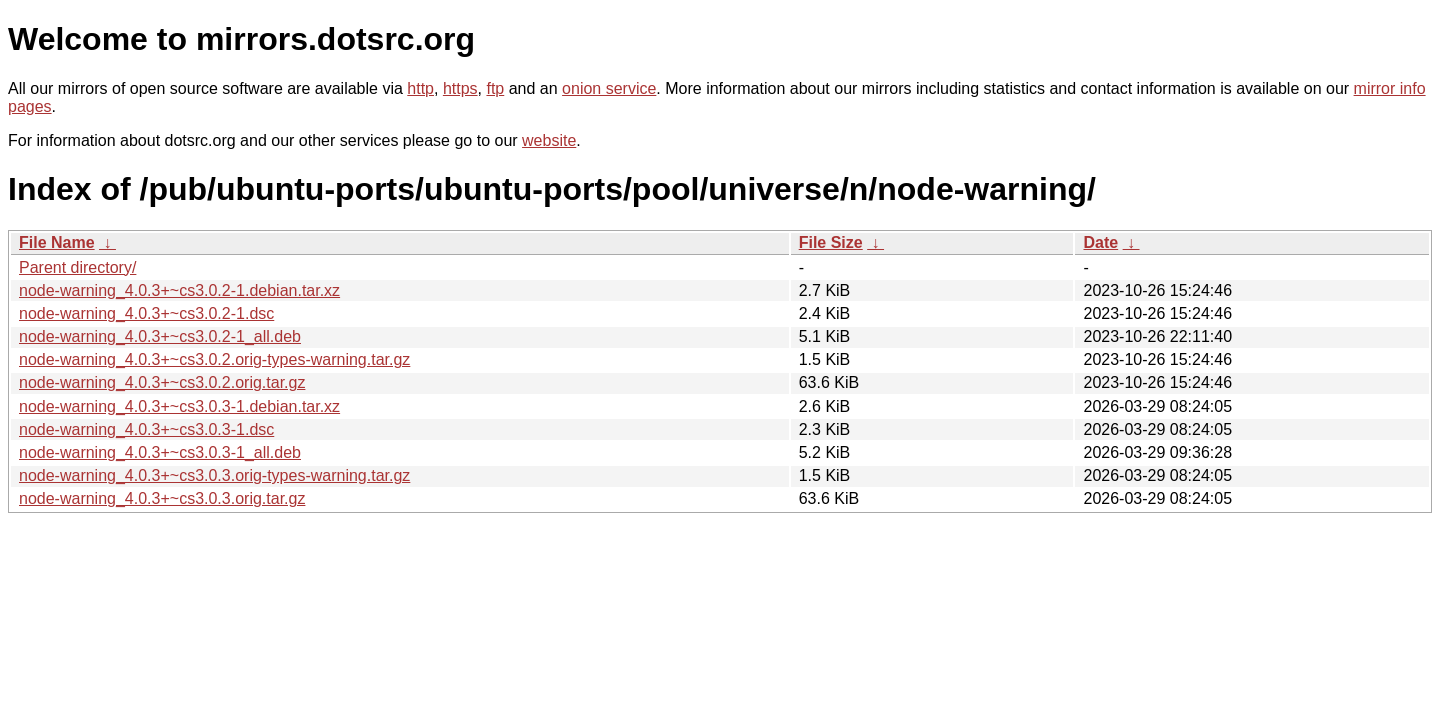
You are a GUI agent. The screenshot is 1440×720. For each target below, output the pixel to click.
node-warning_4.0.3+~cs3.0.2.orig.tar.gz (162, 382)
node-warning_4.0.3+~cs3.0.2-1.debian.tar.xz (179, 290)
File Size (831, 242)
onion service (609, 88)
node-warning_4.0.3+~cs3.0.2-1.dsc (146, 313)
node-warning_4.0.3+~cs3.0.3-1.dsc (146, 429)
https (460, 88)
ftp (495, 88)
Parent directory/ (77, 267)
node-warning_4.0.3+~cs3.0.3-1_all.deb (160, 452)
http (420, 88)
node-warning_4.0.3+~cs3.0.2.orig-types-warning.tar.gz (214, 359)
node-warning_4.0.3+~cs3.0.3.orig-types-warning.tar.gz (214, 475)
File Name (57, 242)
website (549, 140)
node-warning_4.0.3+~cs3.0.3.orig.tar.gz (162, 498)
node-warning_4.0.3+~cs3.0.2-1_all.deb (160, 336)
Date (1100, 242)
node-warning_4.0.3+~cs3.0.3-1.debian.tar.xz (179, 406)
